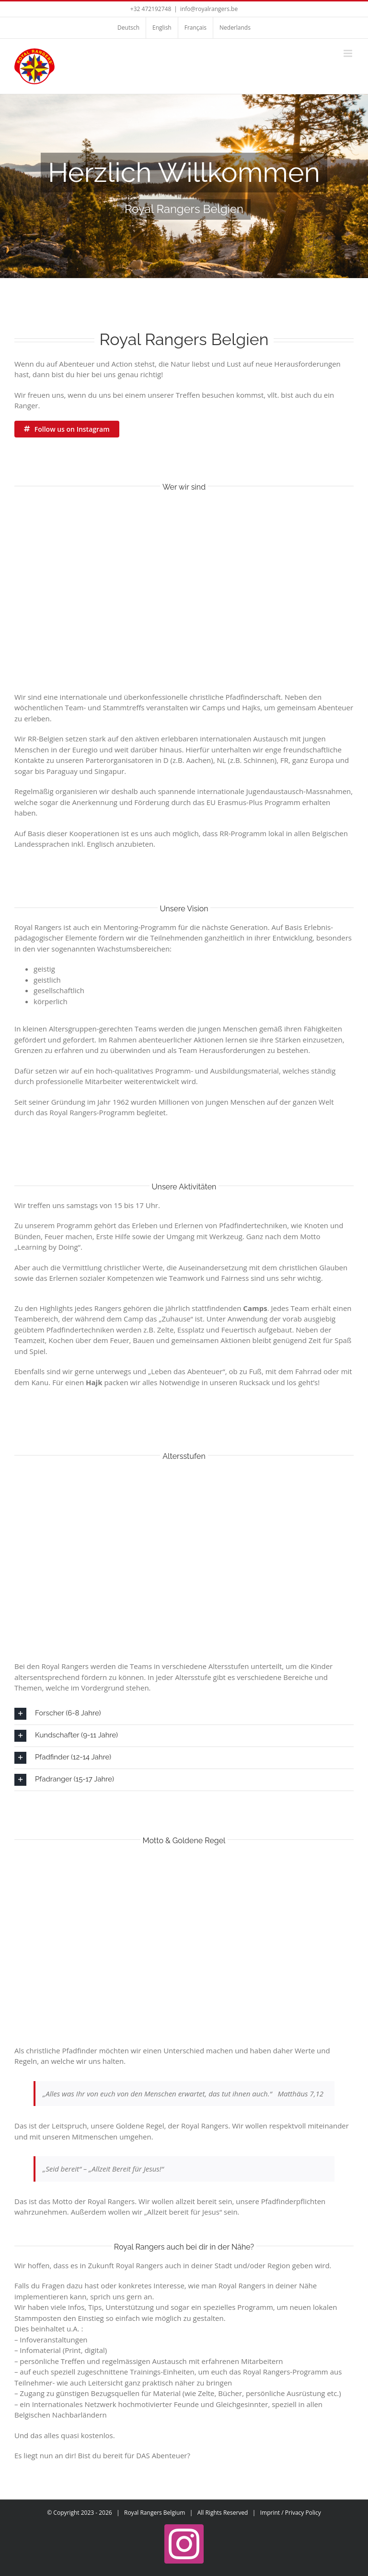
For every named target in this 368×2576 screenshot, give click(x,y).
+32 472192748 (150, 9)
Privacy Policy (303, 2513)
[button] (184, 1714)
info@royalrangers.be (209, 9)
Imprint (270, 2513)
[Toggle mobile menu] (349, 53)
